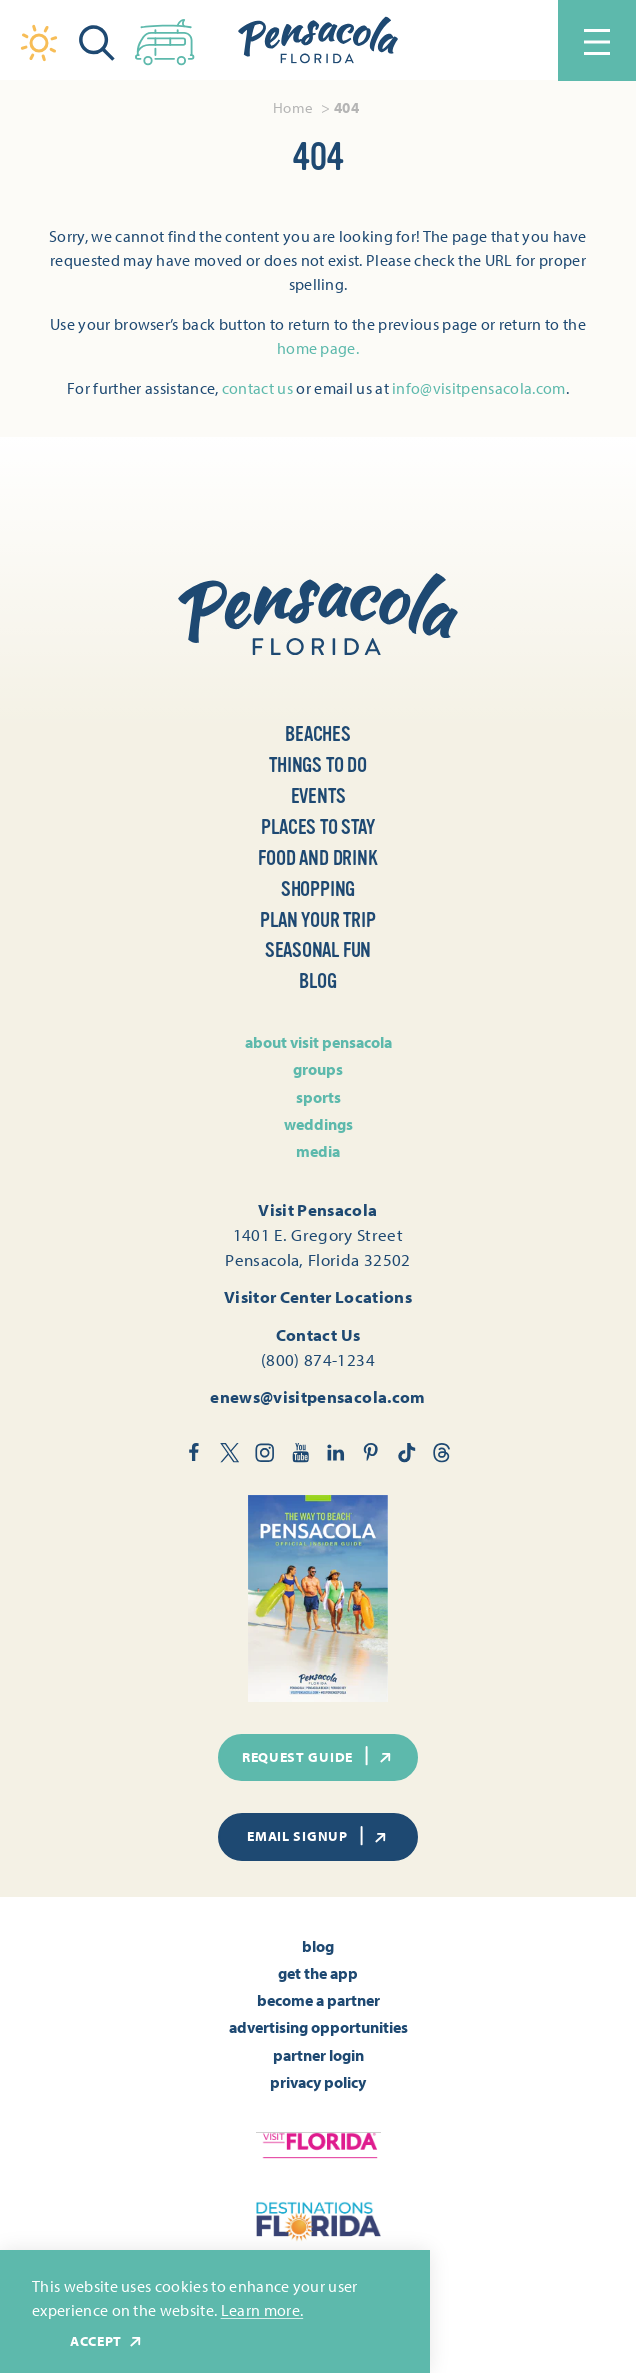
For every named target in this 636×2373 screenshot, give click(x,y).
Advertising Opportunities (318, 2027)
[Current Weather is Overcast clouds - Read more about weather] (39, 43)
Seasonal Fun (318, 950)
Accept (107, 2341)
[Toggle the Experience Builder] (165, 38)
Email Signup (318, 1836)
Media (318, 1151)
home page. (318, 348)
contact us (257, 388)
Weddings (318, 1124)
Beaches (318, 734)
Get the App (318, 1973)
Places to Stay (317, 827)
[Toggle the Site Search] (97, 40)
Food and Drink (317, 858)
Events (318, 796)
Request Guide (318, 1756)
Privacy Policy (318, 2082)
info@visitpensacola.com (478, 388)
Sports (318, 1097)
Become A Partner (318, 2000)
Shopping (318, 889)
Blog (317, 981)
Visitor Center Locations (318, 1296)
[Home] (318, 40)
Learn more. (262, 2310)
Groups (318, 1069)
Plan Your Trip (317, 920)
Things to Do (318, 765)
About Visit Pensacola (318, 1042)
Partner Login (318, 2055)
